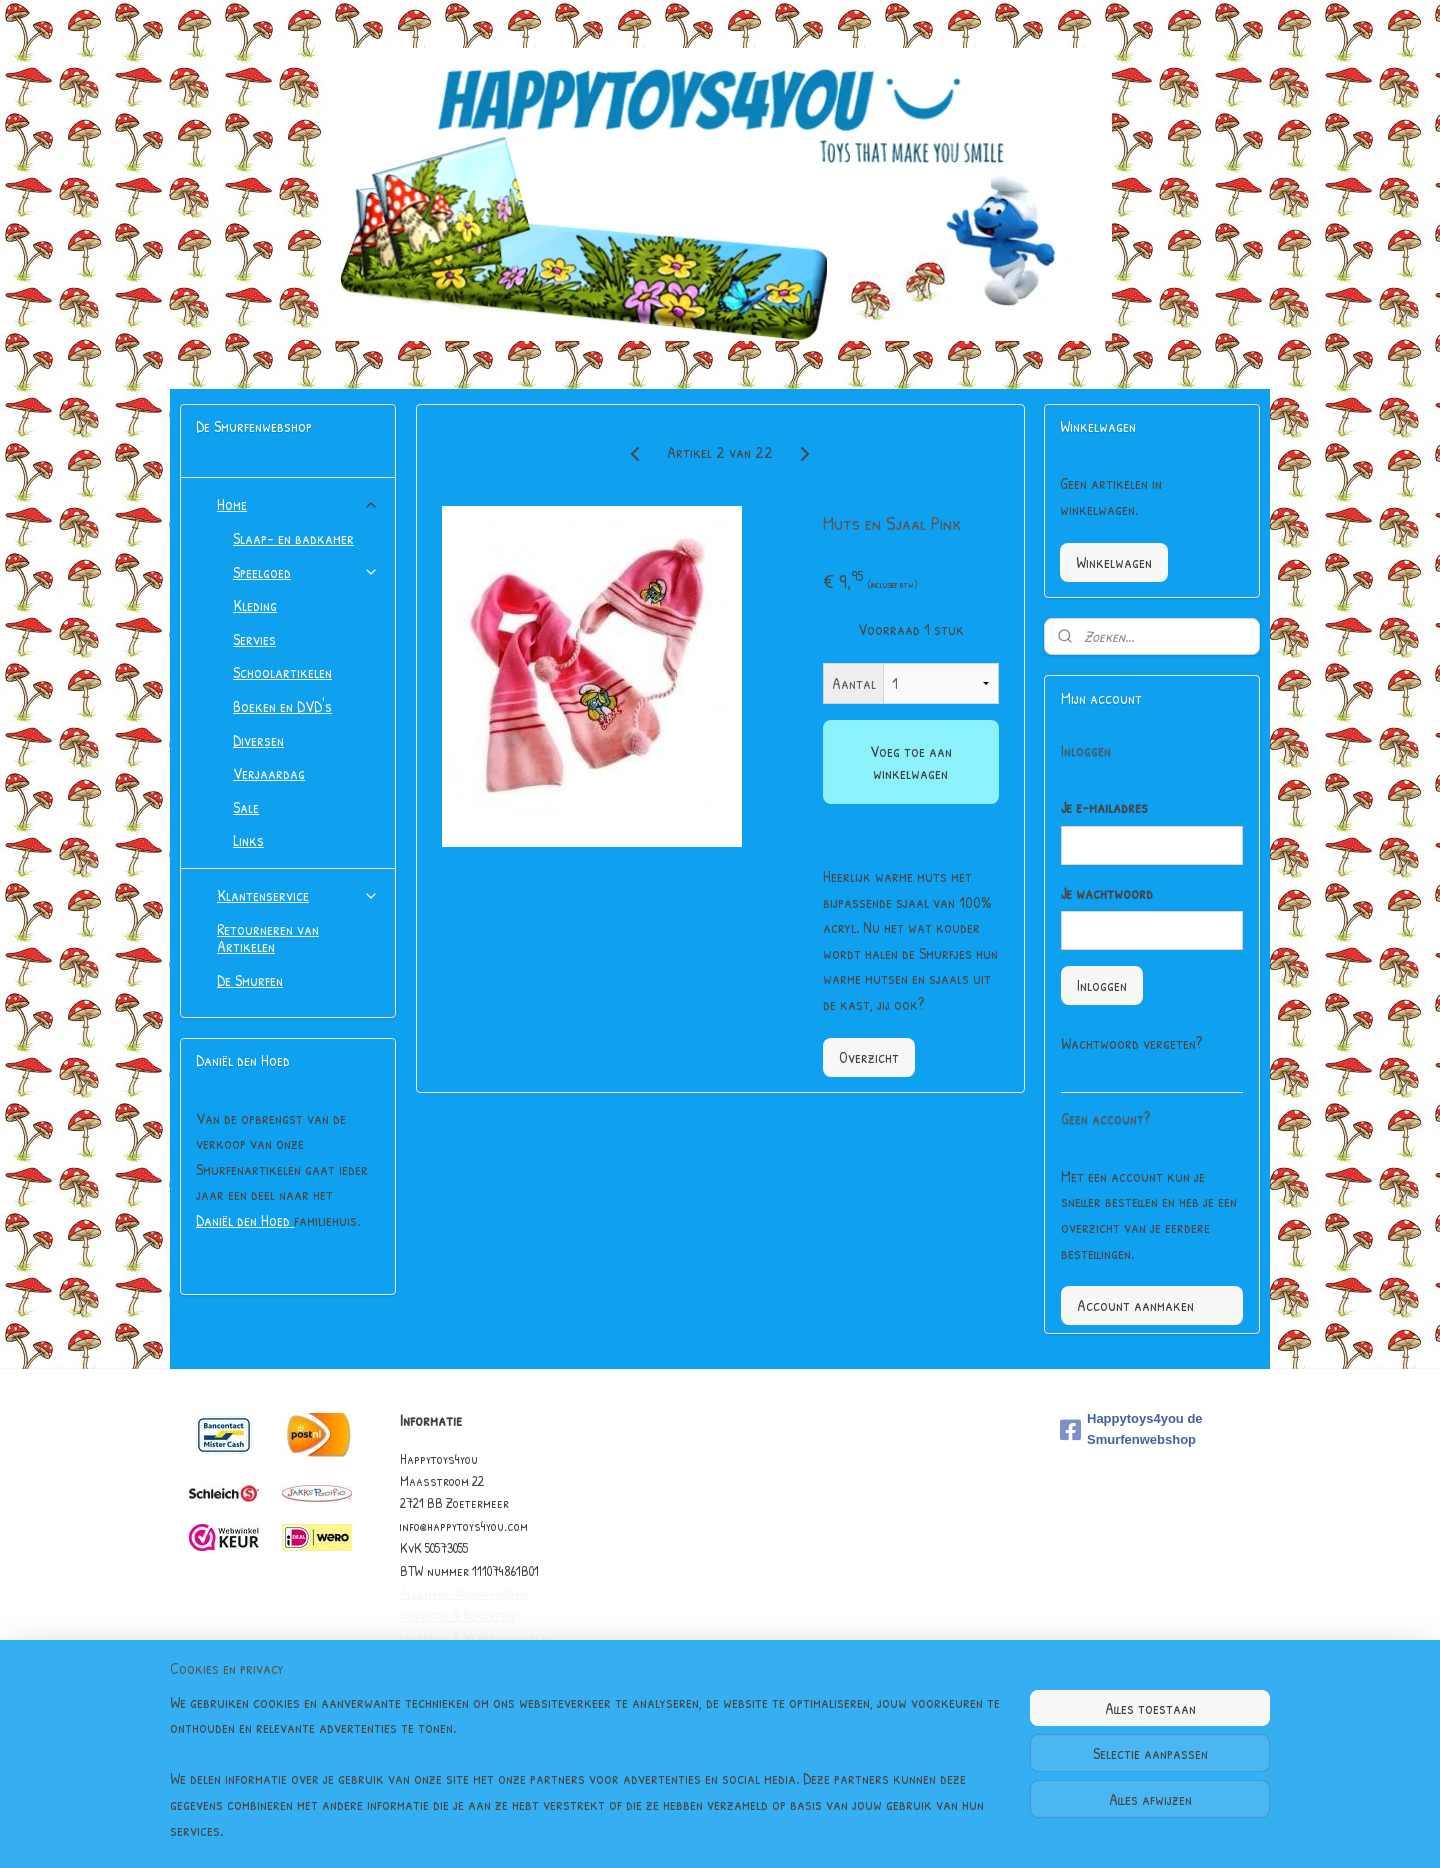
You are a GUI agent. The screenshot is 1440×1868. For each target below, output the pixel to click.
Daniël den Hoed (245, 1220)
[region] (588, 1779)
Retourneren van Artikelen (268, 938)
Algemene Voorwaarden (464, 1592)
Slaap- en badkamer (293, 538)
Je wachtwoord (1107, 893)
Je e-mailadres (1104, 807)
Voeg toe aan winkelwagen (910, 762)
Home (298, 504)
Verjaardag (269, 773)
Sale (246, 807)
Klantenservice (298, 895)
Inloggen (1102, 985)
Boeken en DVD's (282, 706)
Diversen (258, 740)
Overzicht (868, 1057)
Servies (254, 639)
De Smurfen (250, 980)
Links (248, 840)
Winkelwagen (1114, 562)
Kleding (255, 605)
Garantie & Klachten (457, 1614)
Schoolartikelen (282, 672)
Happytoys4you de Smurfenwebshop (1131, 1429)
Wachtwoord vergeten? (1131, 1043)
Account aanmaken (1135, 1305)
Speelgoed (306, 572)
